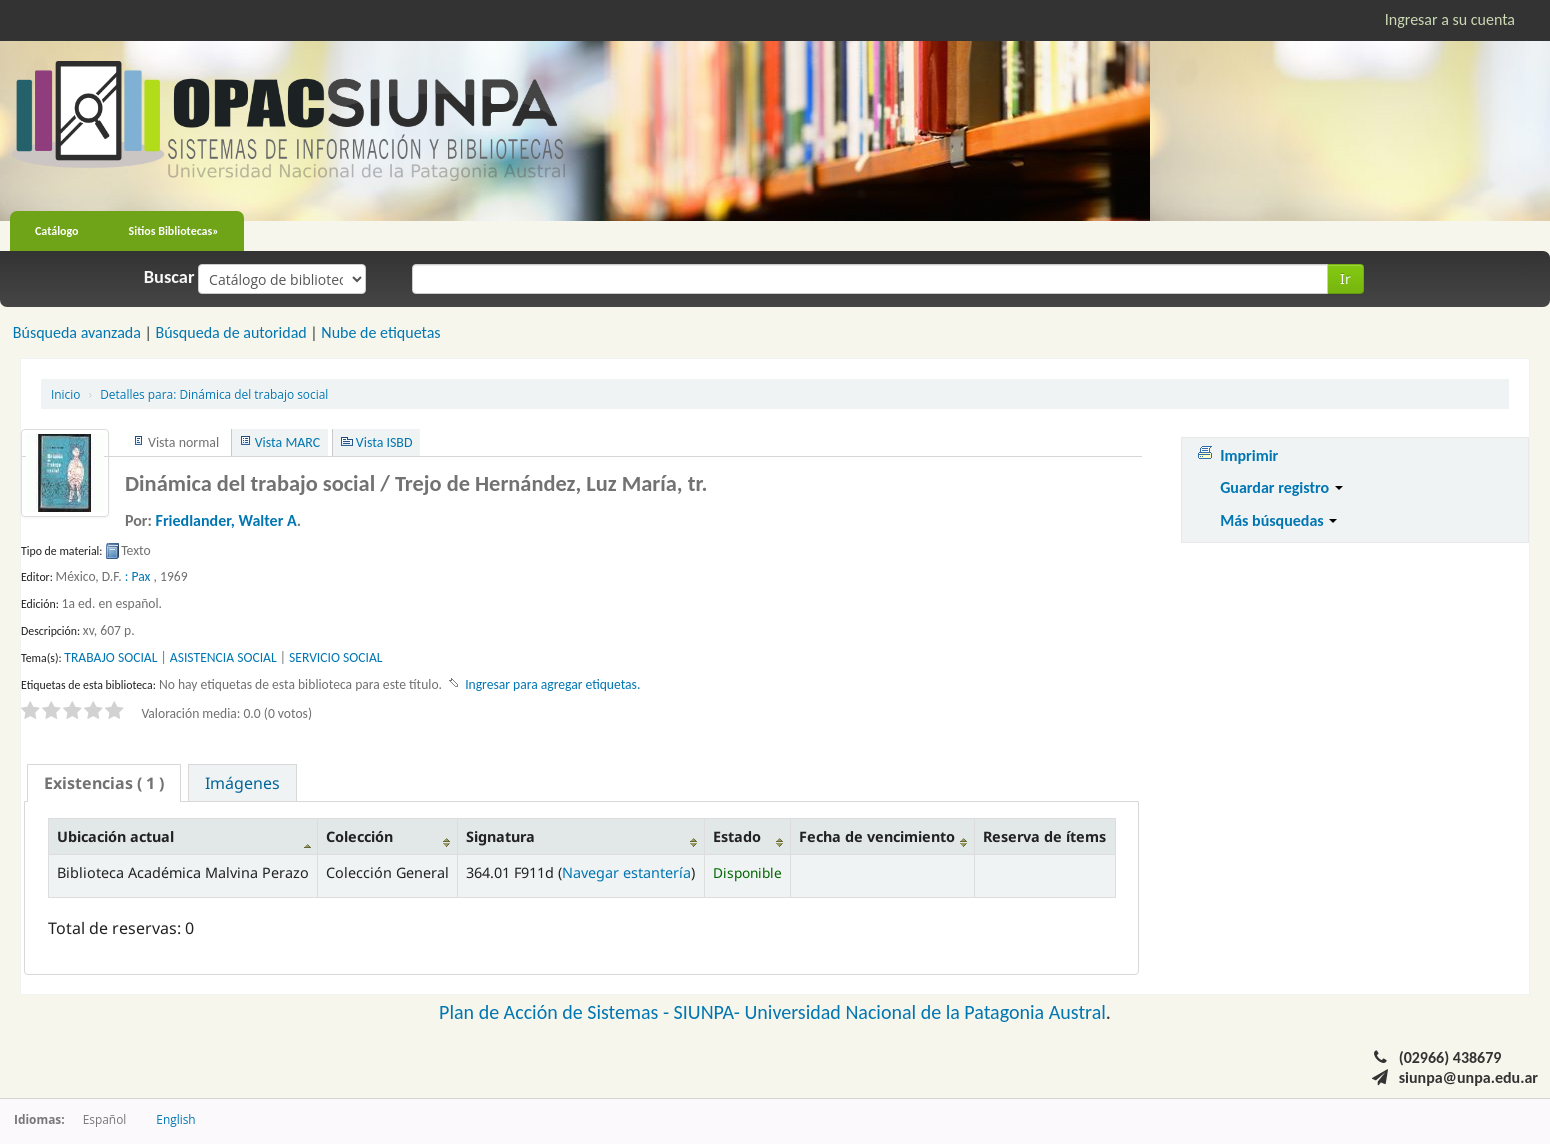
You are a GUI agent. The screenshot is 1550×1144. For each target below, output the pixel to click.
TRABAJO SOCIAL (110, 657)
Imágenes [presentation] (242, 783)
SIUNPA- (709, 1012)
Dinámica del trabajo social (214, 394)
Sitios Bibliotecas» (174, 231)
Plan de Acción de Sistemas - (556, 1012)
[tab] (104, 783)
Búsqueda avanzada (77, 332)
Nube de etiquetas (380, 332)
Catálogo (57, 231)
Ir (1345, 278)
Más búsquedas (1278, 520)
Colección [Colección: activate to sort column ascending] (359, 836)
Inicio (65, 394)
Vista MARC (287, 442)
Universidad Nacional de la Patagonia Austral (925, 1012)
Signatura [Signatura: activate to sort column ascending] (500, 836)
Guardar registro (1281, 487)
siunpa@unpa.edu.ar (1468, 1077)
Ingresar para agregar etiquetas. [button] (552, 684)
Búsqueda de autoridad (230, 332)
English (175, 1119)
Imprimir (1249, 455)
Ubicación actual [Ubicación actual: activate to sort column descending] (115, 836)
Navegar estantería (626, 872)
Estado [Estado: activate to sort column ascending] (737, 836)
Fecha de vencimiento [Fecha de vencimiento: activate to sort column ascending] (877, 836)
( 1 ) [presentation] (104, 783)
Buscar (169, 277)
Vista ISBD (384, 442)
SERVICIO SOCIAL (335, 657)
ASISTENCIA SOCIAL (223, 657)
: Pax (138, 576)
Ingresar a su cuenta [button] (1450, 19)
